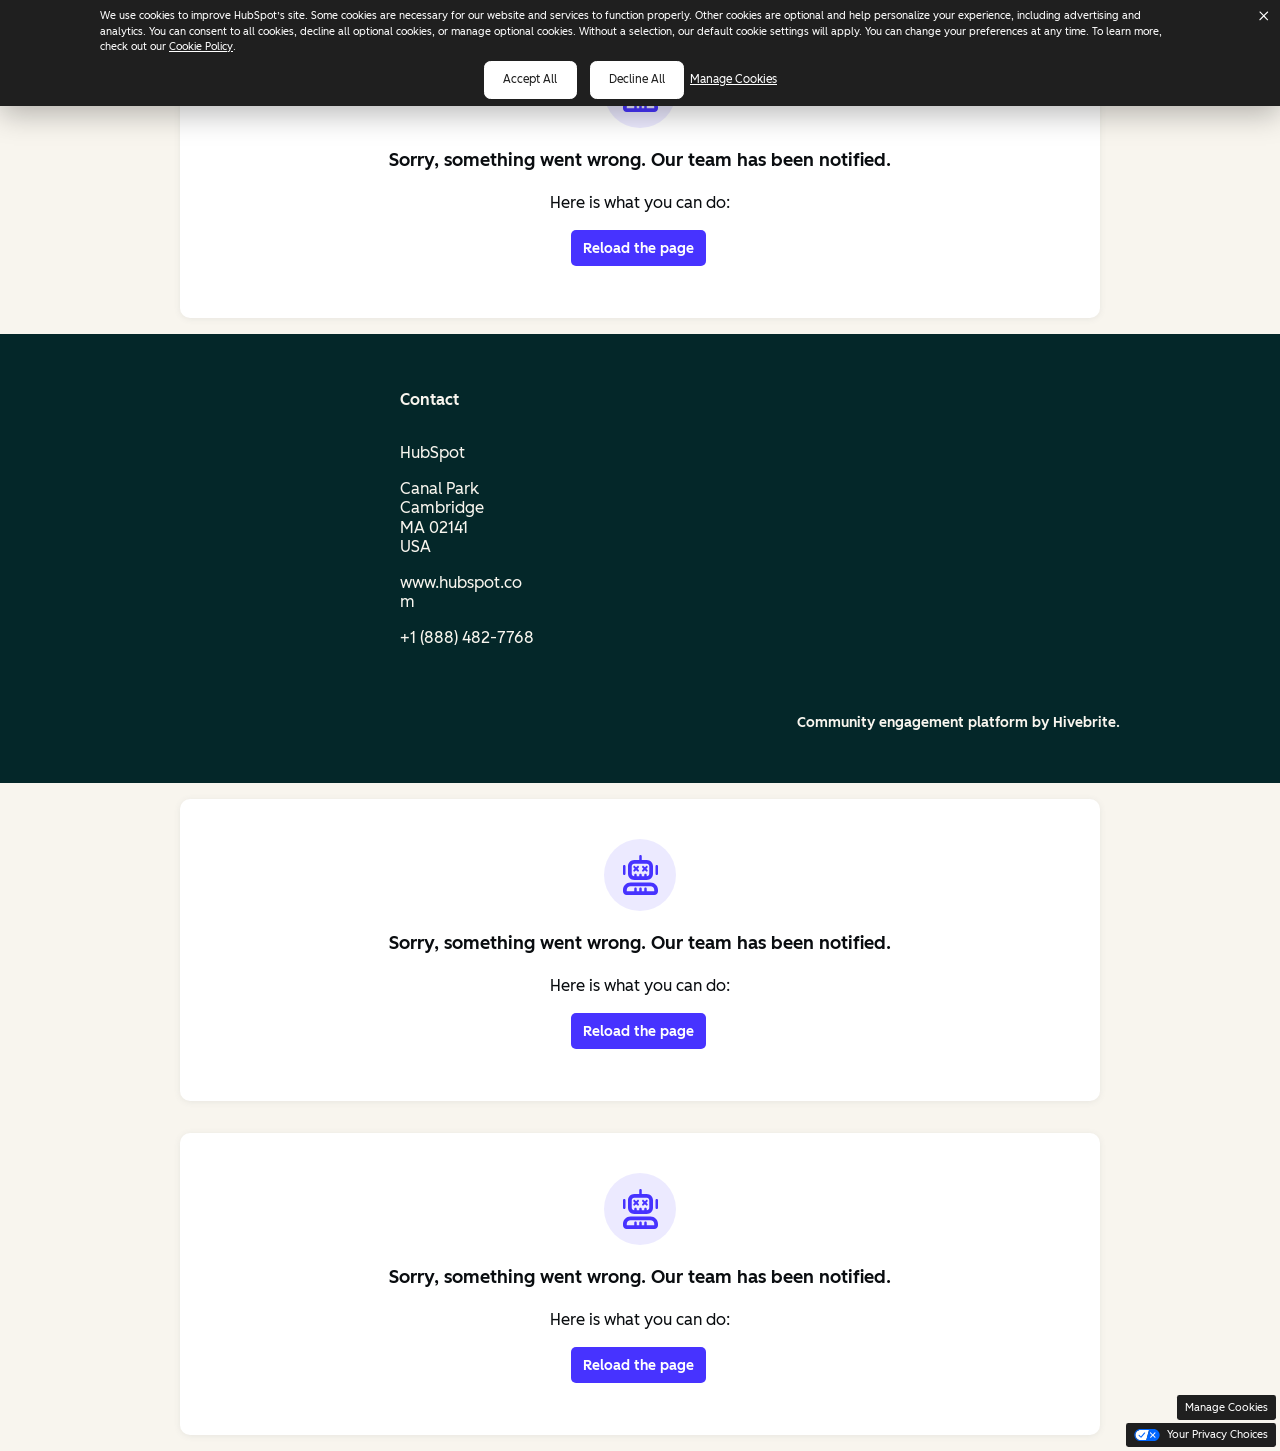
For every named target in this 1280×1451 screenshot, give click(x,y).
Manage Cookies (743, 79)
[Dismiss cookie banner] (1264, 16)
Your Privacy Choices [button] (1201, 1434)
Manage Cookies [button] (1226, 1407)
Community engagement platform (912, 722)
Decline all (637, 79)
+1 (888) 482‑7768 (467, 637)
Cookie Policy (201, 46)
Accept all (530, 79)
